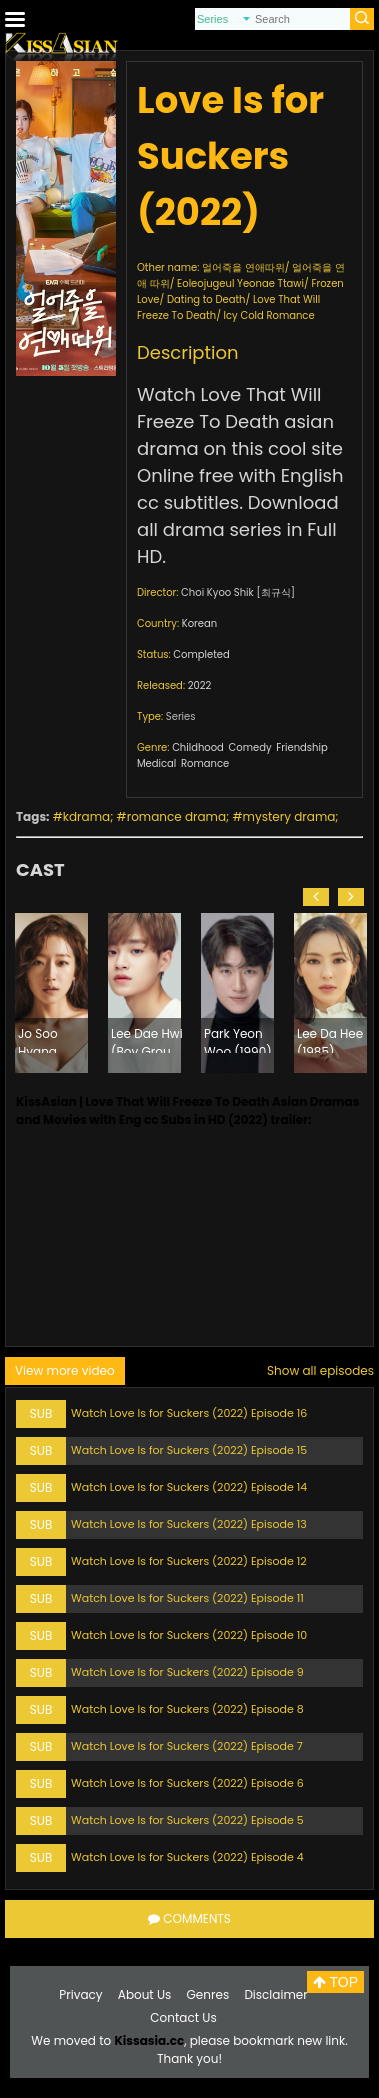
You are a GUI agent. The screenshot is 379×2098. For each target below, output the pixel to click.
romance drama (176, 816)
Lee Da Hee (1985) (330, 1039)
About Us (145, 1994)
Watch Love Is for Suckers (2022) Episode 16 (189, 1413)
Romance (205, 763)
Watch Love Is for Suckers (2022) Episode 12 (189, 1561)
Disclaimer (275, 1994)
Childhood (198, 747)
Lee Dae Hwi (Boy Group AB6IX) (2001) (147, 1039)
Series (181, 716)
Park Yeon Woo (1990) (238, 1039)
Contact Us (183, 2017)
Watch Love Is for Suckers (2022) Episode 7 (187, 1746)
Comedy (250, 747)
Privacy (80, 1994)
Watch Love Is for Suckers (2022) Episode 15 (189, 1450)
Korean (199, 623)
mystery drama (289, 816)
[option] (51, 993)
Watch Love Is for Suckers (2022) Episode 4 (187, 1857)
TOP (335, 1982)
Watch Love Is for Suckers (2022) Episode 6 (187, 1783)
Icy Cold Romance (269, 315)
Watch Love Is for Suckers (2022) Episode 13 (189, 1524)
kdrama (86, 816)
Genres (208, 1994)
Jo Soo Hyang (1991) (38, 1039)
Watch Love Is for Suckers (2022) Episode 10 (189, 1635)
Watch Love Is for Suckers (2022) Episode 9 (187, 1672)
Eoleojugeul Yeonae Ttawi (240, 283)
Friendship (301, 747)
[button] (316, 897)
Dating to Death (206, 299)
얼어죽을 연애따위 (243, 267)
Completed (201, 654)
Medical (156, 763)
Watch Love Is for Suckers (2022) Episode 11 (187, 1598)
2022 (200, 685)
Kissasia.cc (149, 2040)
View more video (65, 1370)
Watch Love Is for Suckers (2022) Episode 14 (189, 1487)
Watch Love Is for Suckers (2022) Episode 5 (187, 1820)
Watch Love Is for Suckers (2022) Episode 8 (187, 1709)
